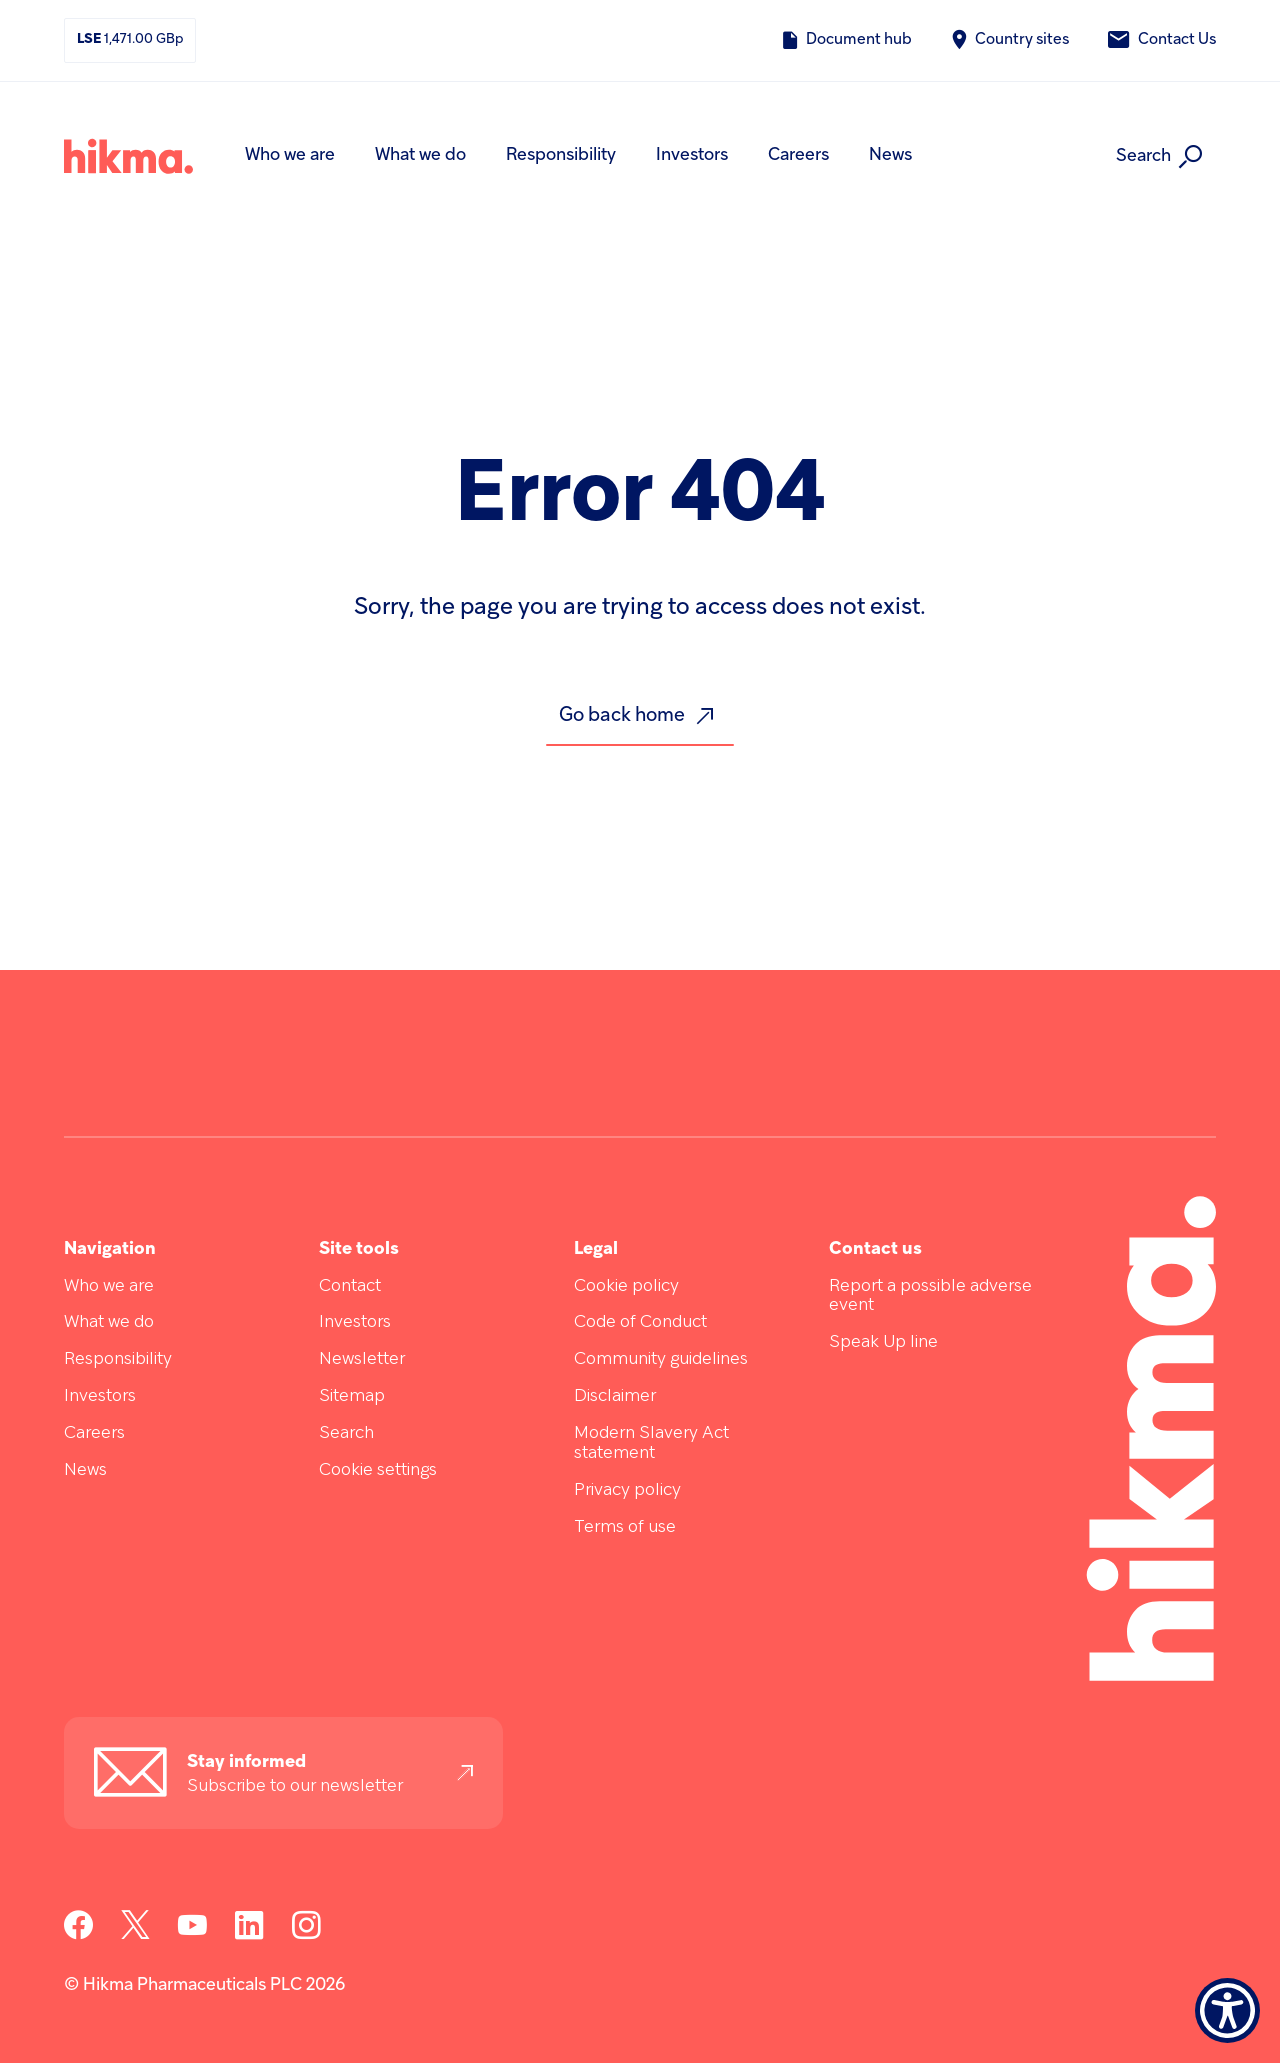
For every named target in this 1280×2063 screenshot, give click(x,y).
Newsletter (362, 1359)
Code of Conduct (640, 1322)
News (890, 155)
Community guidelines (661, 1359)
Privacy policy (627, 1490)
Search (346, 1433)
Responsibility (561, 155)
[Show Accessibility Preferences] (1227, 2010)
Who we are (290, 155)
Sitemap (352, 1396)
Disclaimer (615, 1396)
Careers (798, 155)
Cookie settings (378, 1470)
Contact (350, 1286)
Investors (692, 155)
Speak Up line (883, 1342)
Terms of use (625, 1527)
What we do (420, 155)
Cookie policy (626, 1286)
